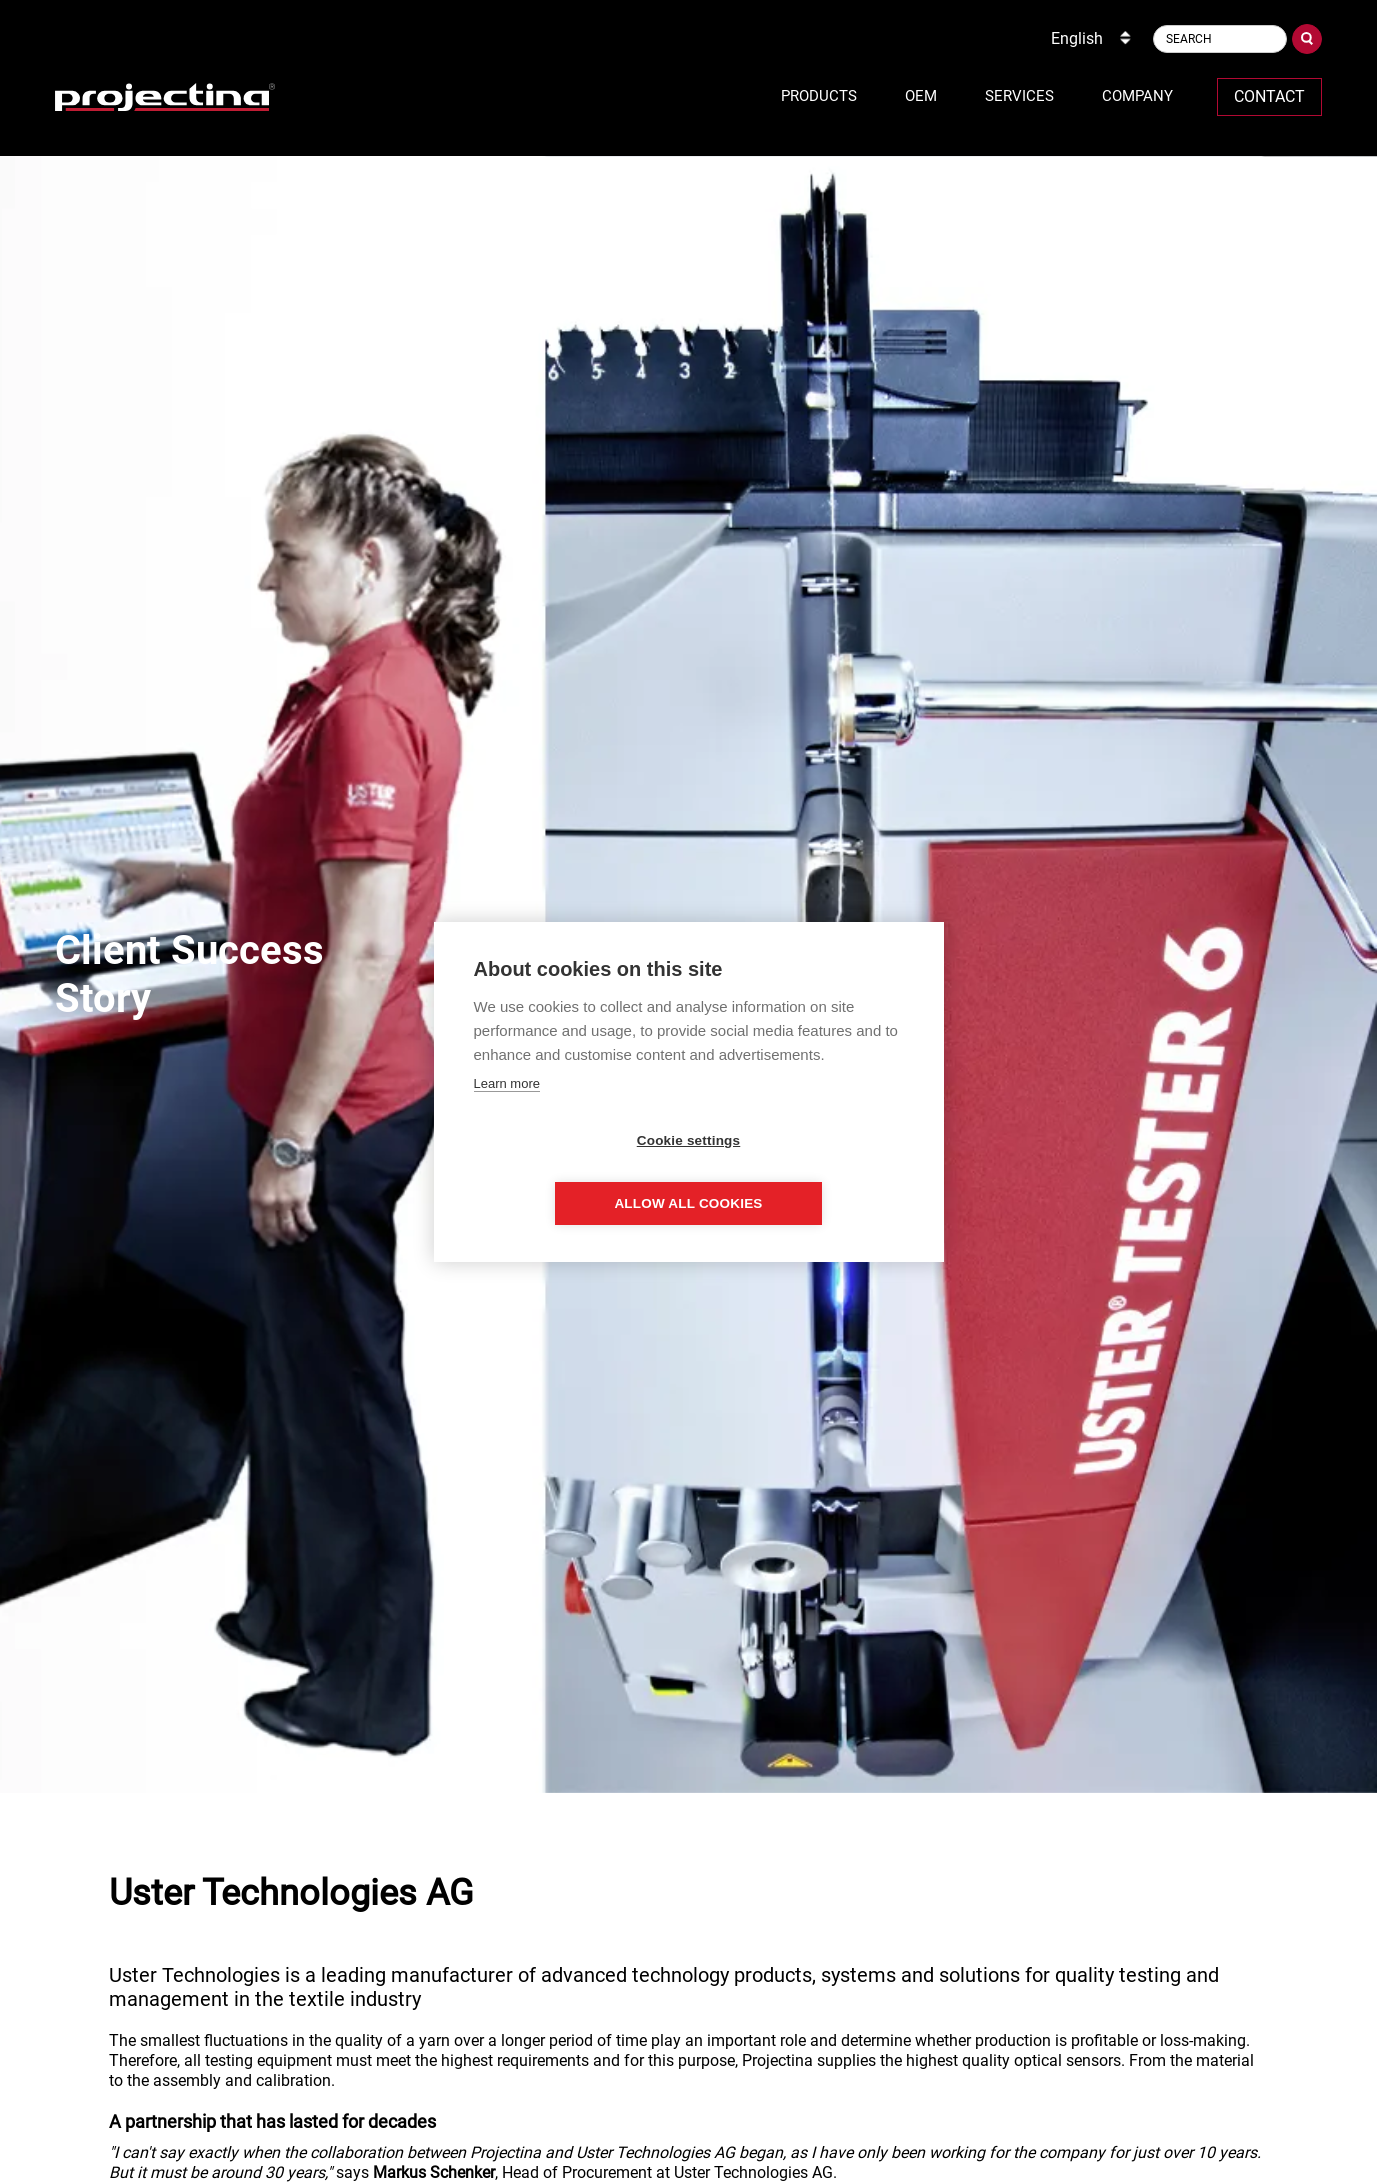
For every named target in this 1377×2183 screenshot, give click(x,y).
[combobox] (1092, 38)
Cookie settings (574, 1171)
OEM (921, 96)
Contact (1269, 96)
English (1077, 38)
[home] (165, 97)
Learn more (507, 1114)
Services (1019, 96)
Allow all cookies (803, 1171)
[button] (819, 97)
